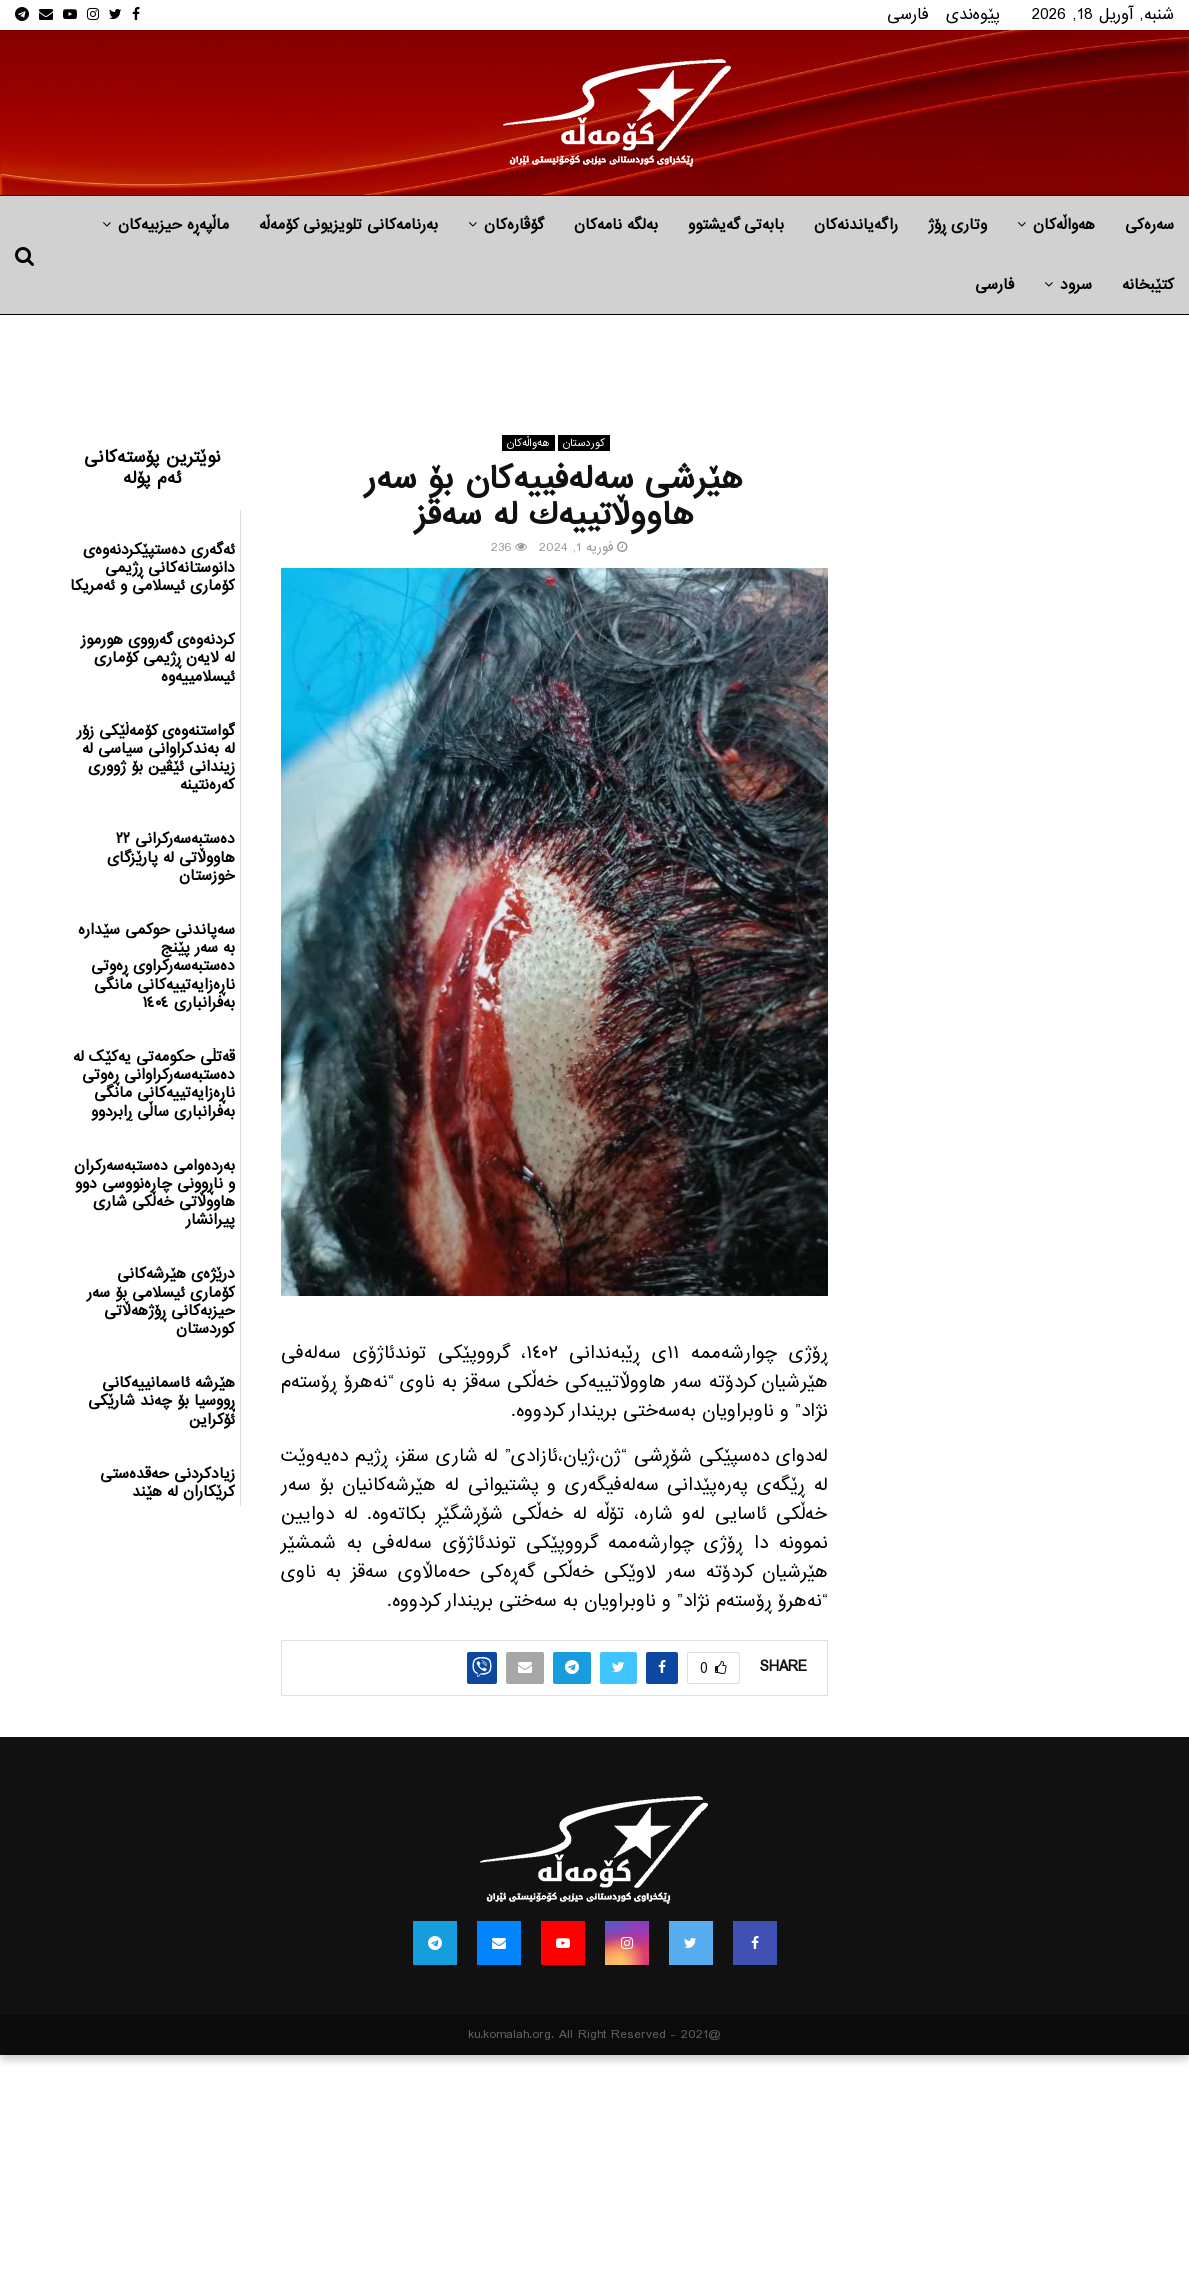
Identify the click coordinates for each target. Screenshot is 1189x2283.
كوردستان (584, 443)
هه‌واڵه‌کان (1064, 225)
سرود (1076, 285)
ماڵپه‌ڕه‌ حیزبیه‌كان (173, 225)
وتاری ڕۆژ (957, 225)
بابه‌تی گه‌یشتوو (736, 225)
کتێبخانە (1148, 285)
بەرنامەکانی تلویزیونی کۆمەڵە (348, 225)
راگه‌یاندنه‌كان (856, 225)
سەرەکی (1149, 225)
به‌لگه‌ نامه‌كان (616, 225)
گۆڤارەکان (514, 225)
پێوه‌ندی (973, 14)
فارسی (908, 14)
